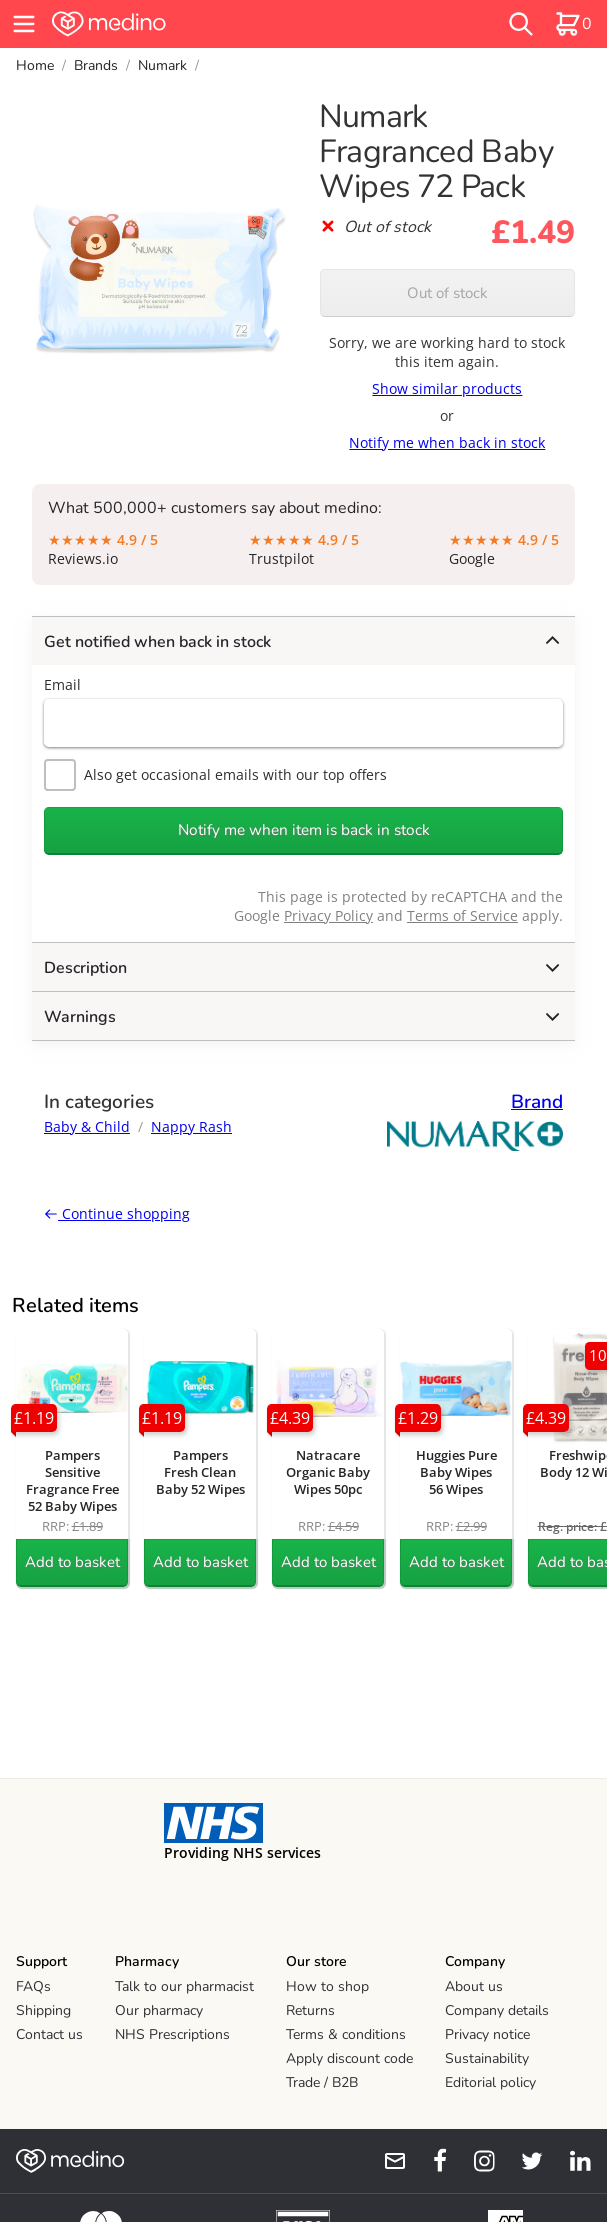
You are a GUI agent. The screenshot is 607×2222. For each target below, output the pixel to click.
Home (35, 65)
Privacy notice (487, 2034)
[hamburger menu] (24, 24)
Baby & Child (87, 1126)
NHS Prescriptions (172, 2034)
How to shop (327, 1986)
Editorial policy (490, 2082)
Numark (162, 65)
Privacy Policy (328, 915)
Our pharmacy (159, 2010)
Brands (96, 65)
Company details (497, 2010)
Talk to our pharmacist (184, 1986)
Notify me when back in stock (447, 442)
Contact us (49, 2034)
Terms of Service (462, 915)
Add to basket (72, 1562)
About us (474, 1986)
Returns (310, 2010)
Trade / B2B (322, 2082)
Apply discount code (349, 2058)
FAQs (33, 1986)
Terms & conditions (346, 2034)
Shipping (43, 2010)
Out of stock (447, 293)
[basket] (573, 24)
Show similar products (447, 388)
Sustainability (487, 2058)
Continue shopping (117, 1213)
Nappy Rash (191, 1126)
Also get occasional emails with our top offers (215, 775)
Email (62, 684)
